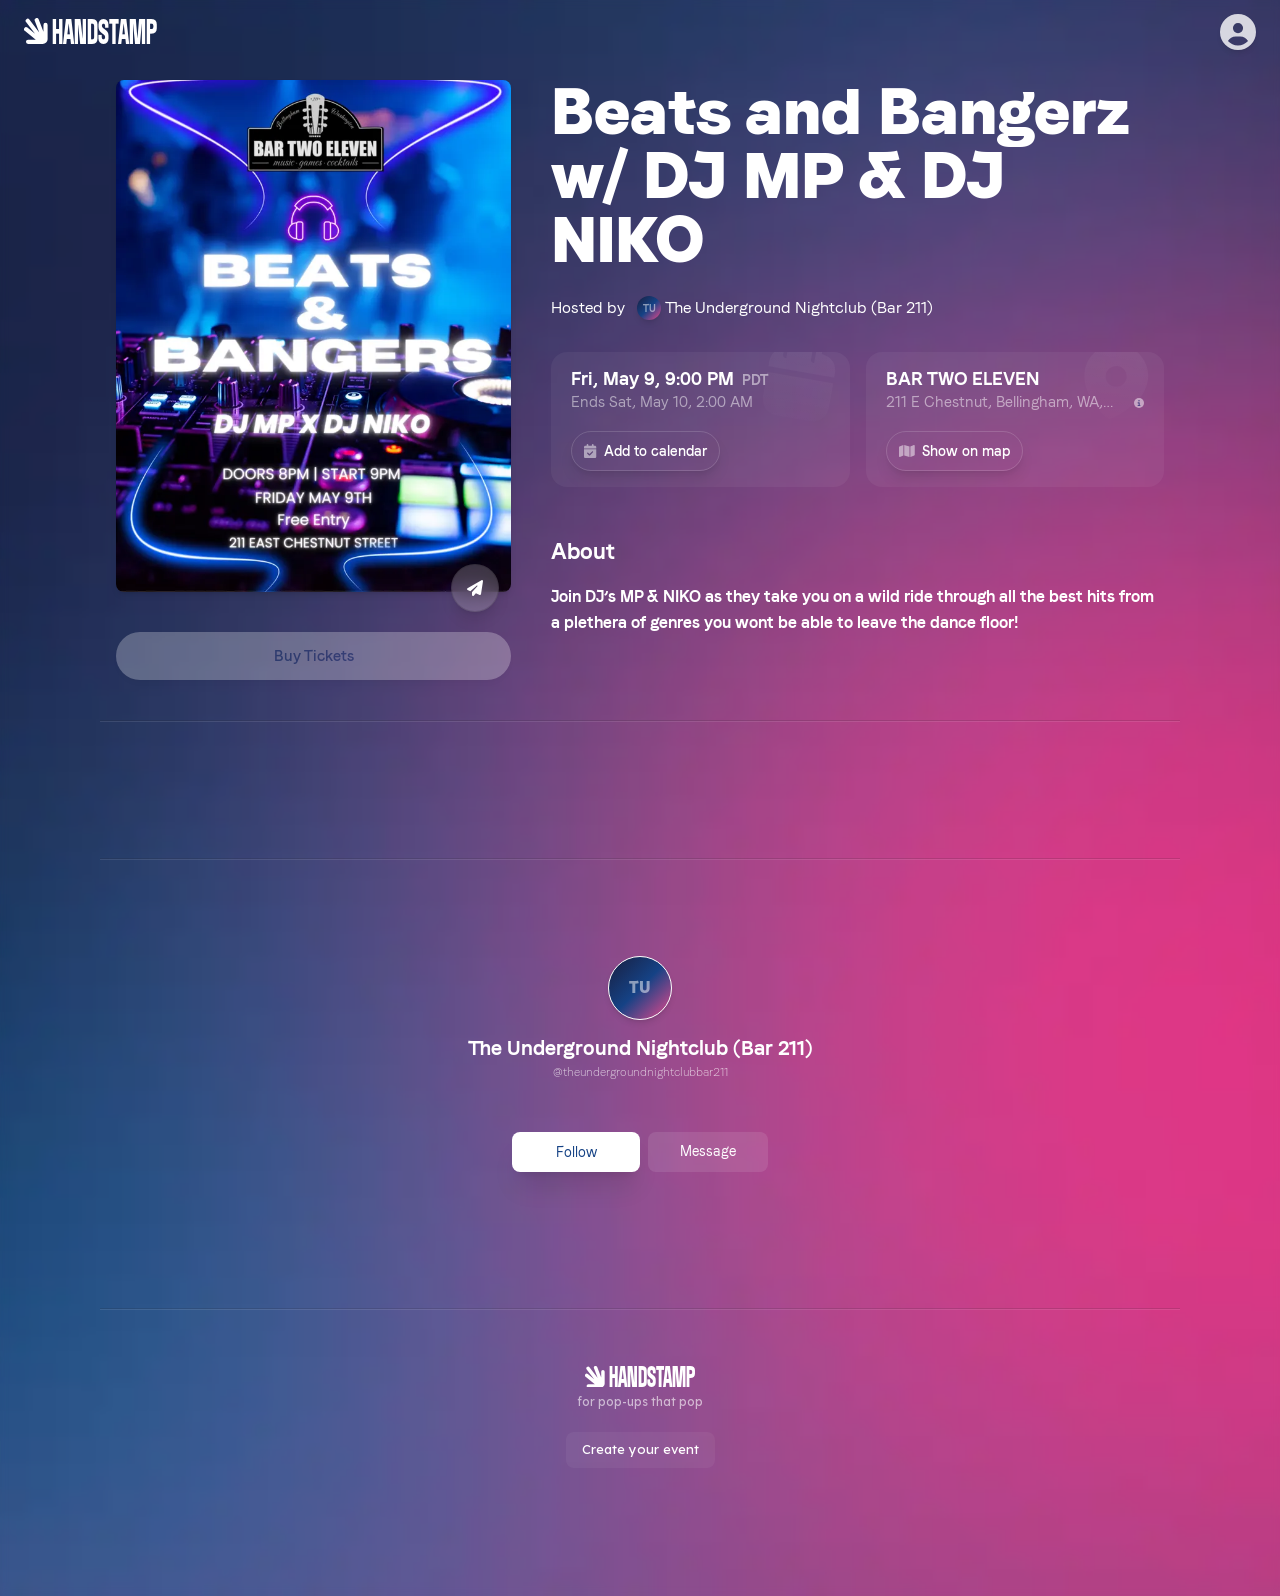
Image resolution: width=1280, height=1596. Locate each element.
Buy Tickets (314, 656)
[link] (640, 1020)
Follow (576, 1152)
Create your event (640, 1449)
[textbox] (857, 610)
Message (708, 1151)
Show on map (955, 451)
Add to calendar (645, 451)
